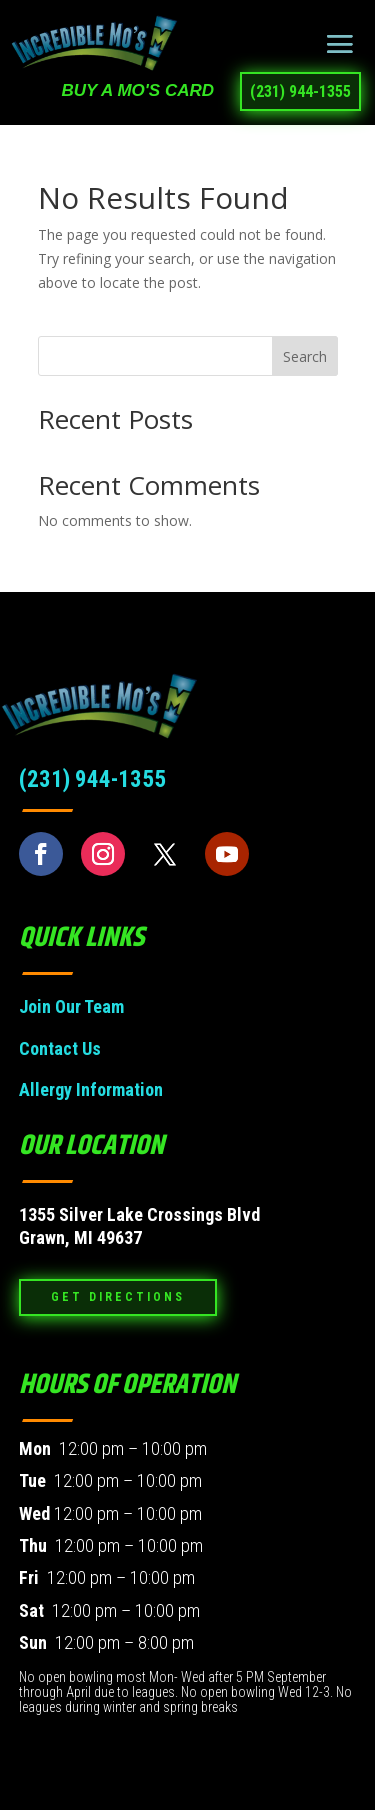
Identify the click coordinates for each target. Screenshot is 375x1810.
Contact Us (60, 1048)
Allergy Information (91, 1089)
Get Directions (118, 1297)
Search (305, 356)
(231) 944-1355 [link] (92, 779)
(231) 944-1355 (300, 91)
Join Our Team (71, 1006)
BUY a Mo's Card (137, 90)
